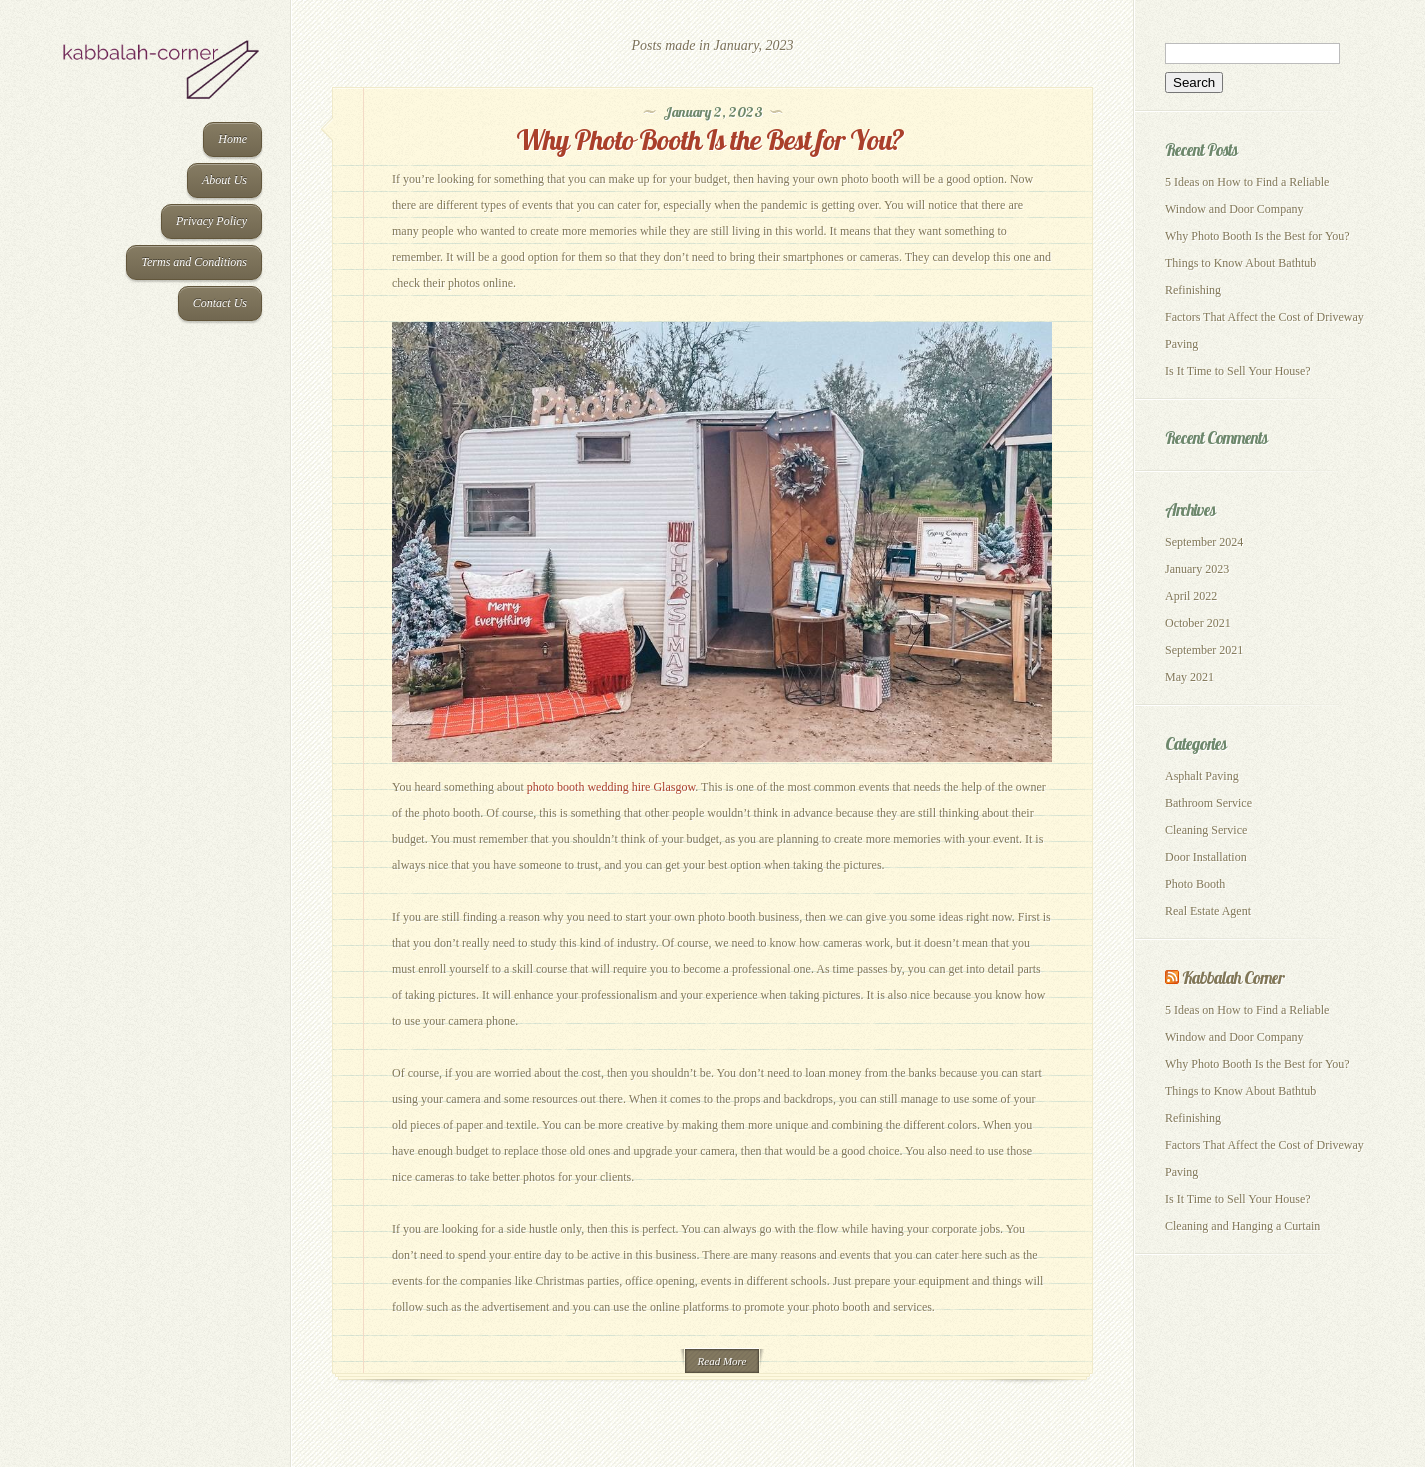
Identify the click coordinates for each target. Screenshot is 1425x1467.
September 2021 (1204, 650)
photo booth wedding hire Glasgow (611, 787)
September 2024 (1204, 542)
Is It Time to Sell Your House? (1238, 371)
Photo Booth (1195, 884)
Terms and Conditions (194, 262)
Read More (722, 1361)
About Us (224, 180)
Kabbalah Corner (1232, 977)
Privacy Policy (211, 221)
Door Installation (1206, 857)
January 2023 (1197, 569)
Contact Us (220, 303)
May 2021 (1189, 677)
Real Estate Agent (1208, 911)
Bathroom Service (1208, 803)
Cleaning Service (1206, 830)
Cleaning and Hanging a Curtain (1242, 1226)
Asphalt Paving (1202, 776)
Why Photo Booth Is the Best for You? (712, 139)
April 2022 (1191, 596)
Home (232, 139)
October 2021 (1198, 623)
